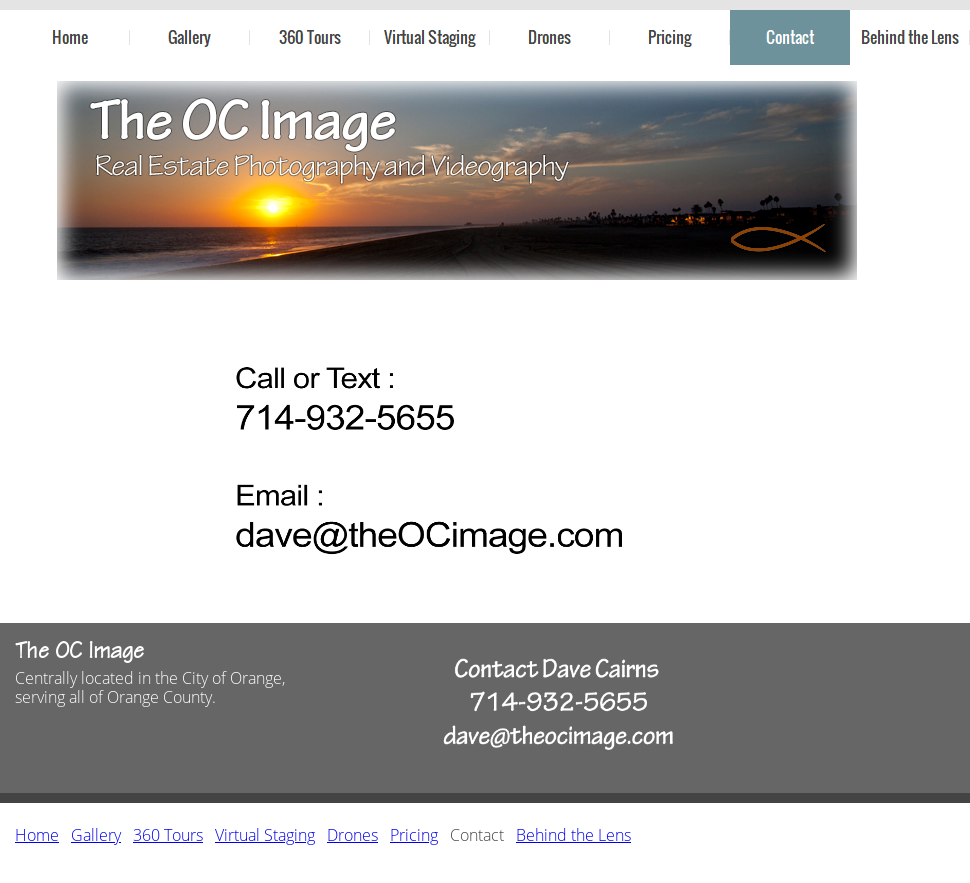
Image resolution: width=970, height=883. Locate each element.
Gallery (96, 835)
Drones (352, 835)
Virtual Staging (265, 835)
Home (37, 835)
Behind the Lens (573, 835)
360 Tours (168, 835)
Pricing (414, 835)
